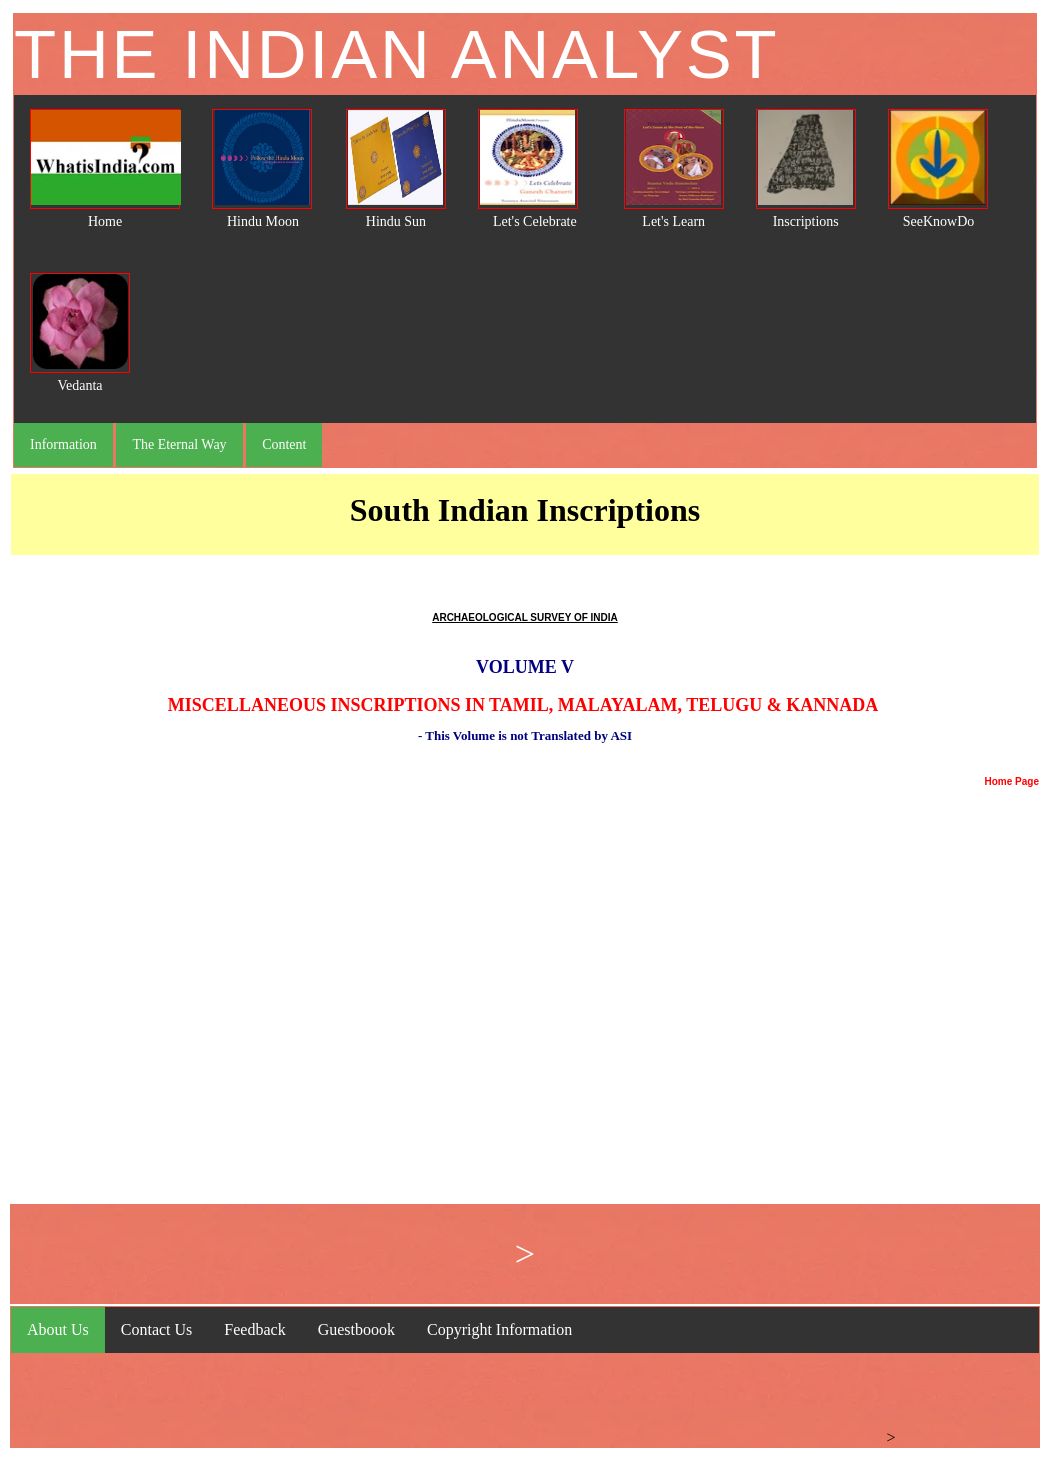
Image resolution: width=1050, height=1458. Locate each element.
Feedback (254, 1329)
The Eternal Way (179, 444)
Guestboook (356, 1329)
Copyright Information (499, 1329)
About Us (58, 1329)
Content (284, 444)
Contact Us (157, 1329)
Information (63, 444)
